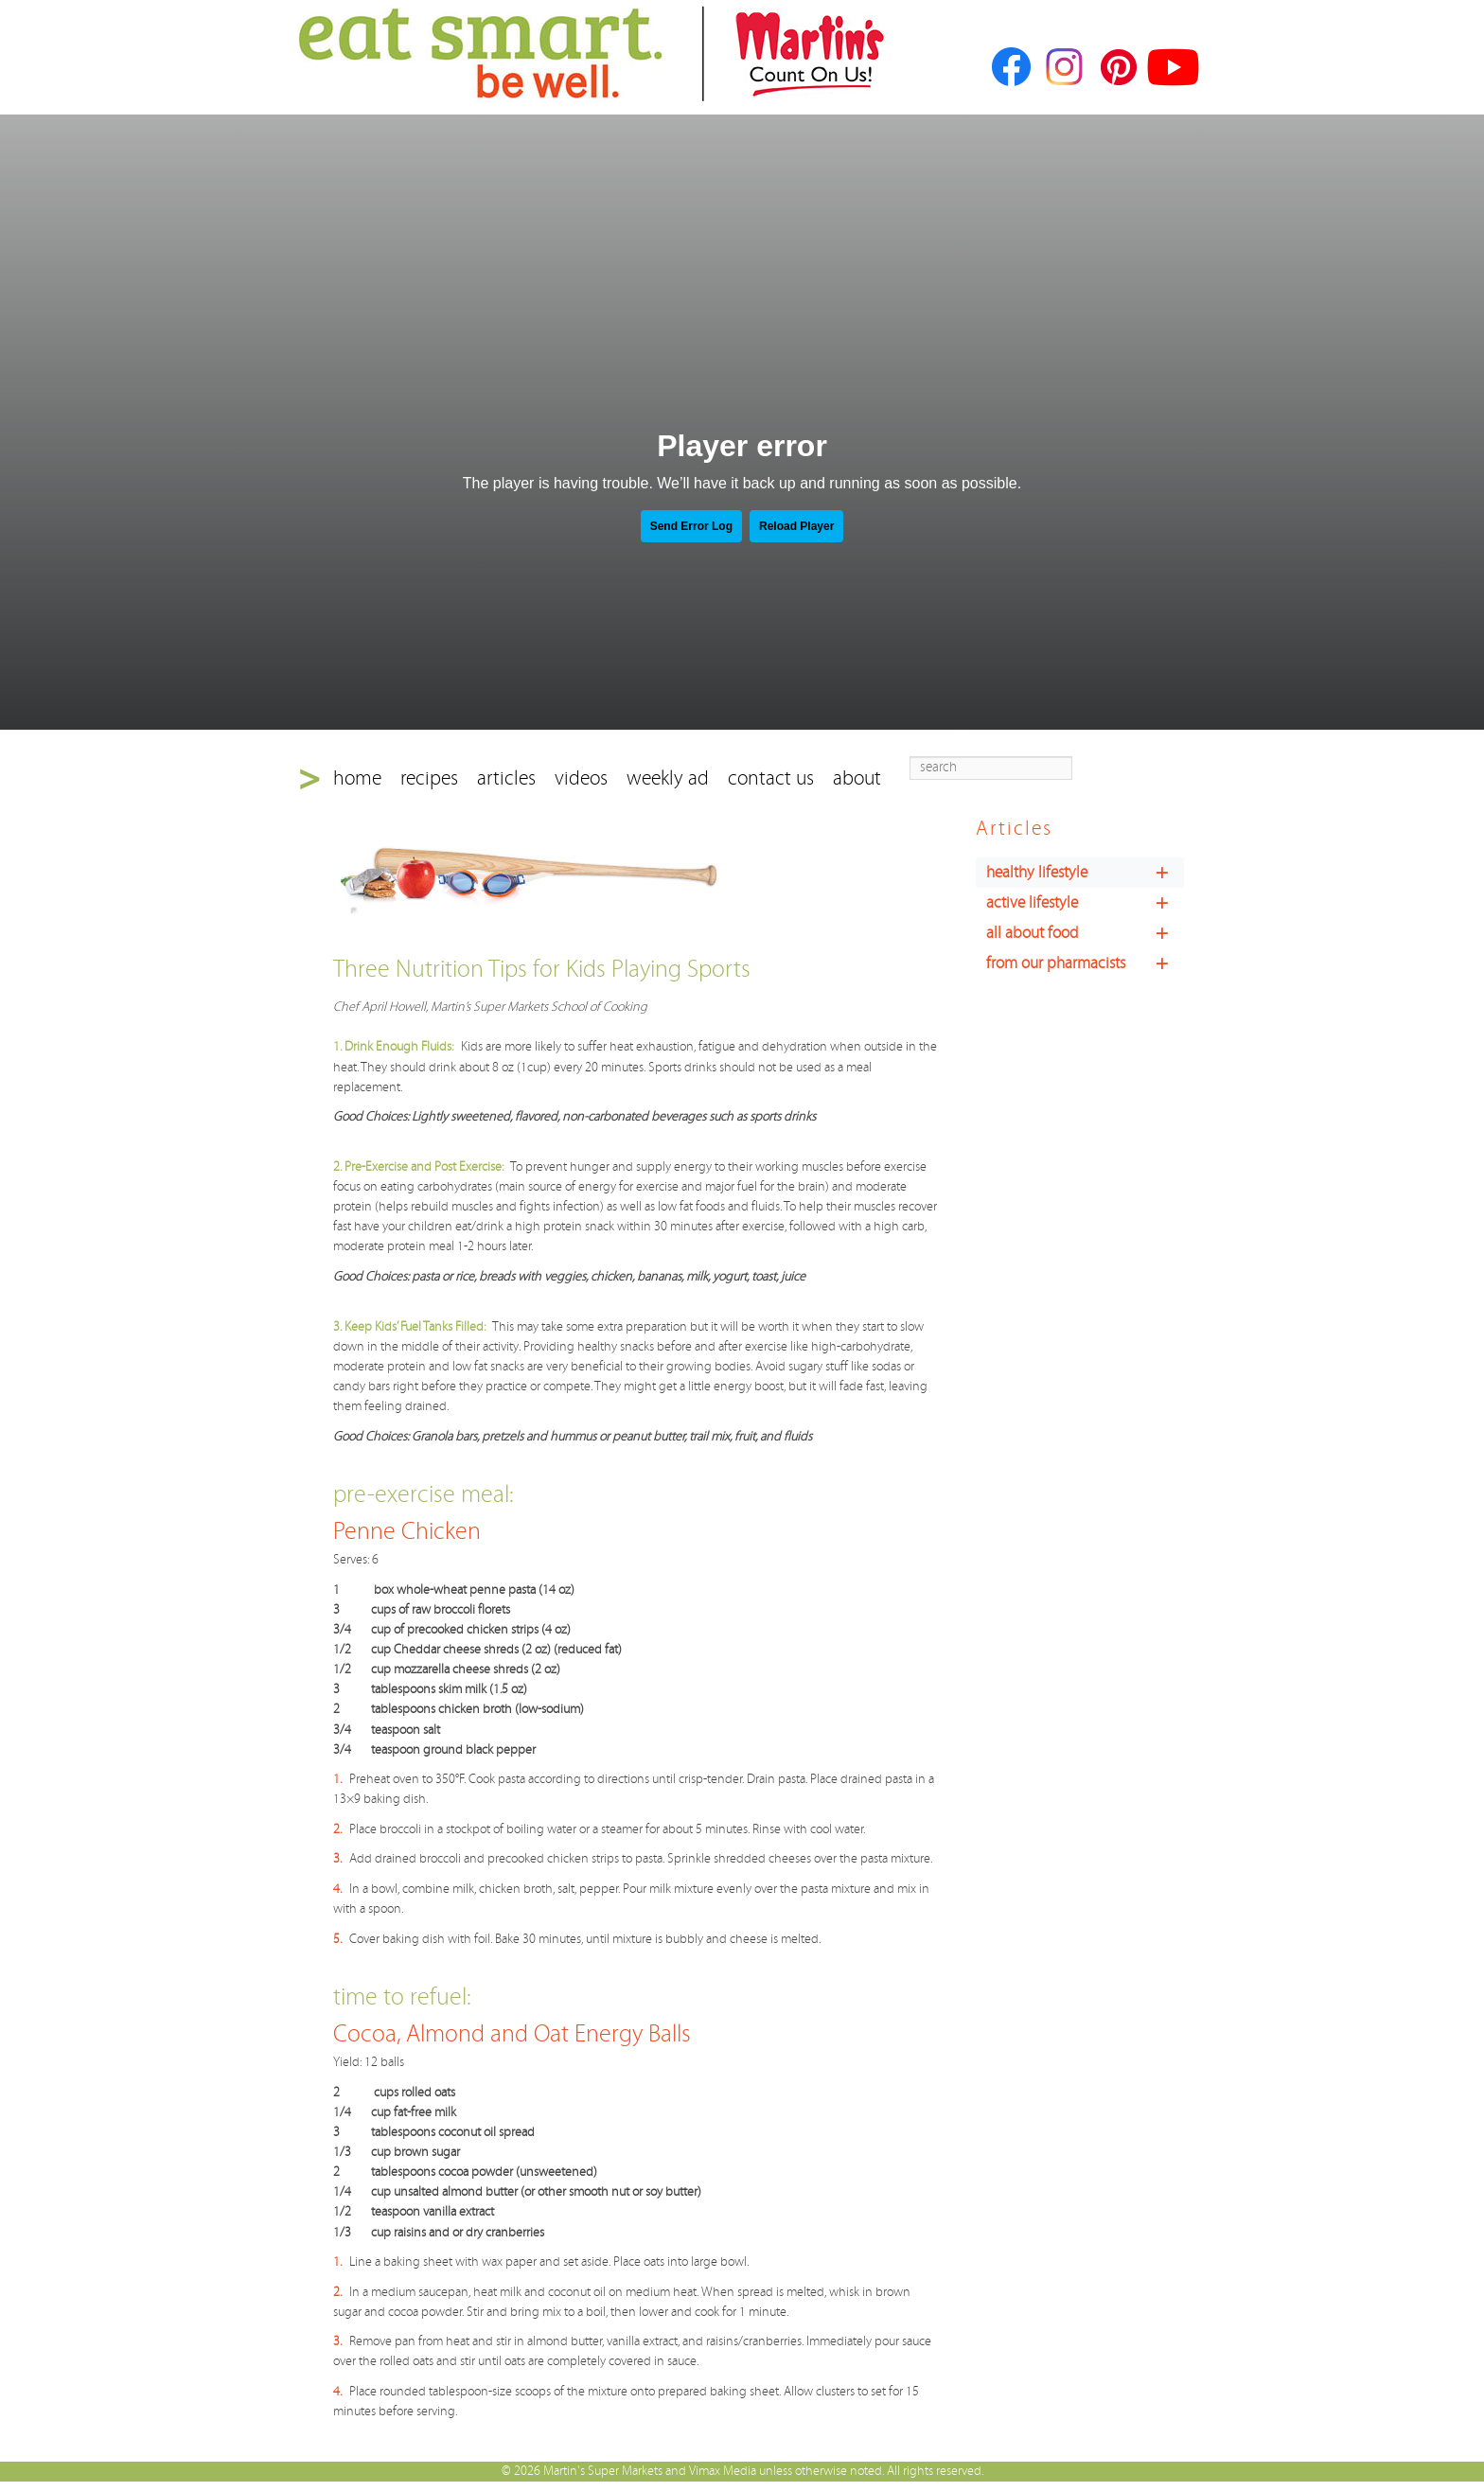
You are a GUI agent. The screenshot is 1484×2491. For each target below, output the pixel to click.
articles (506, 778)
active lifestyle (1085, 903)
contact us (771, 778)
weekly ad (668, 778)
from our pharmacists (1085, 963)
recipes (429, 778)
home (357, 778)
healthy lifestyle (1085, 872)
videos (581, 778)
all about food (1085, 933)
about (857, 778)
